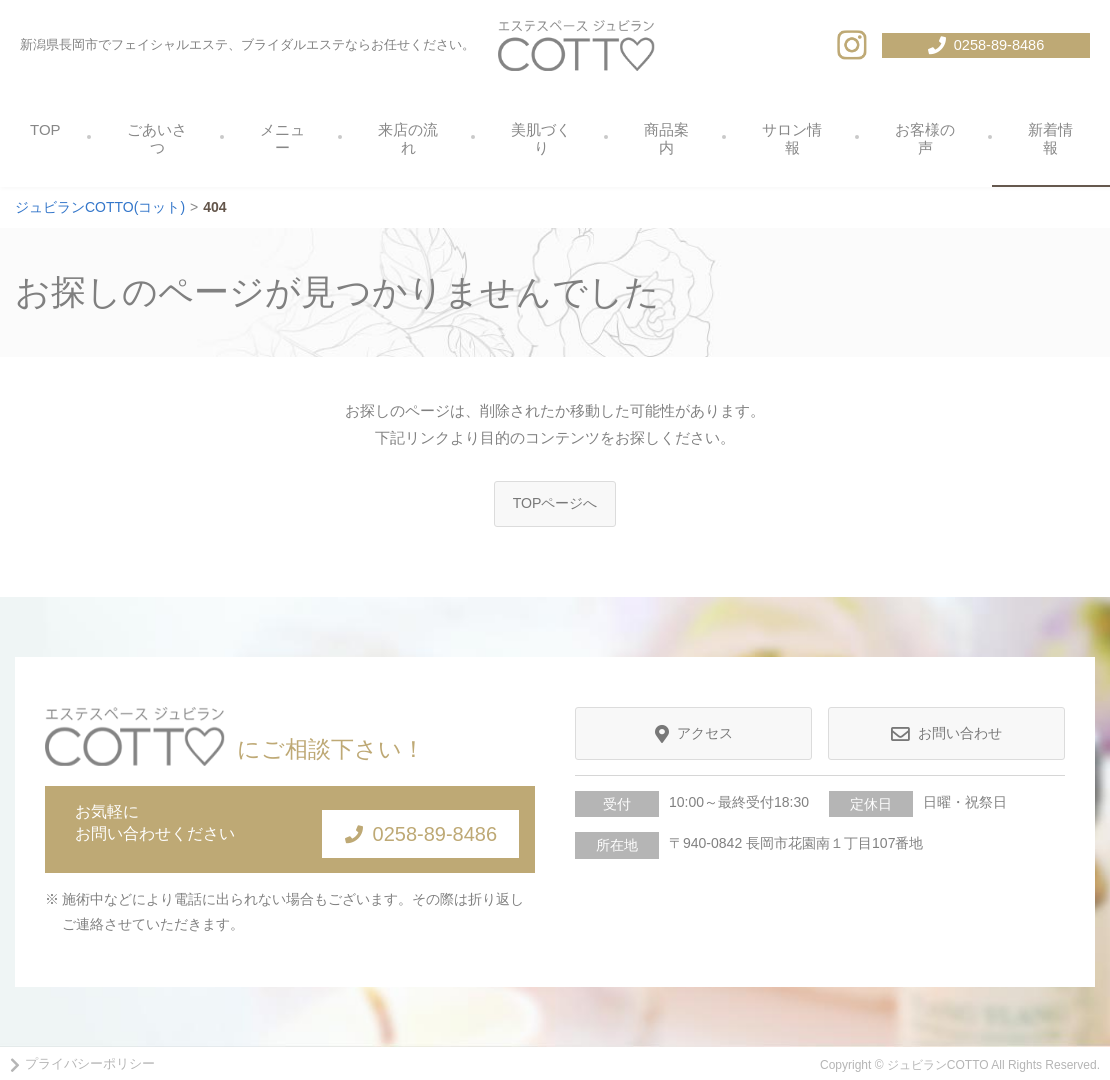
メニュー (282, 138)
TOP (45, 129)
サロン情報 (792, 138)
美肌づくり (541, 138)
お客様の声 (925, 138)
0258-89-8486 (400, 830)
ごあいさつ (157, 138)
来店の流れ (408, 138)
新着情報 (1050, 138)
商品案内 (666, 138)
